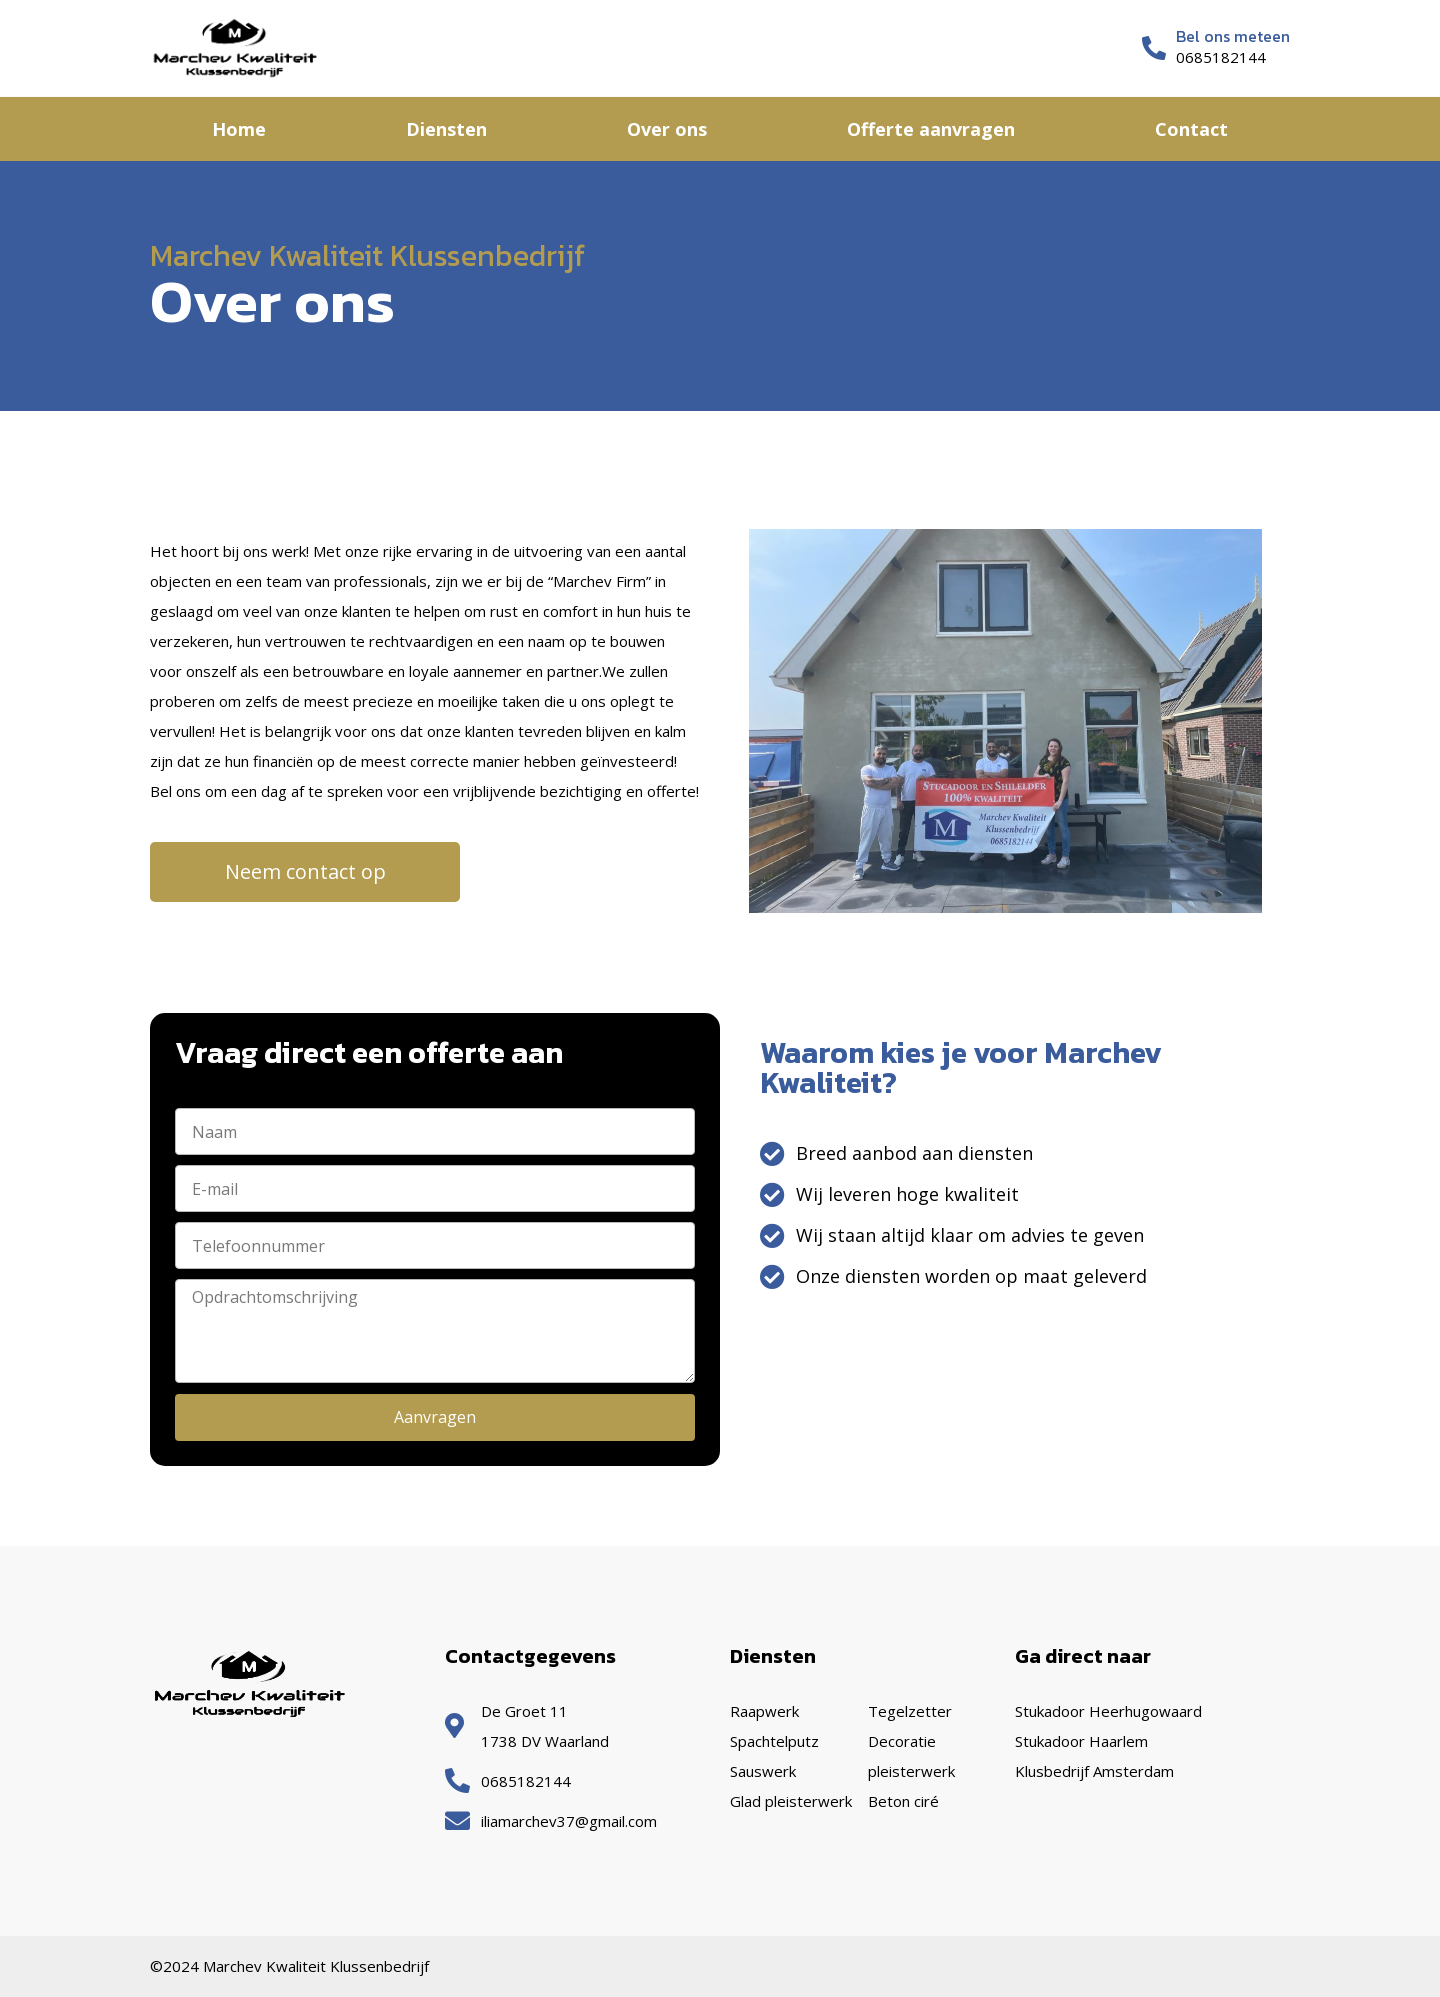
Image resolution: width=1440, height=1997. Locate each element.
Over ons (667, 129)
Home (239, 129)
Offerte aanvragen (931, 129)
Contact (1191, 129)
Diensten (446, 129)
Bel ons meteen (1233, 36)
